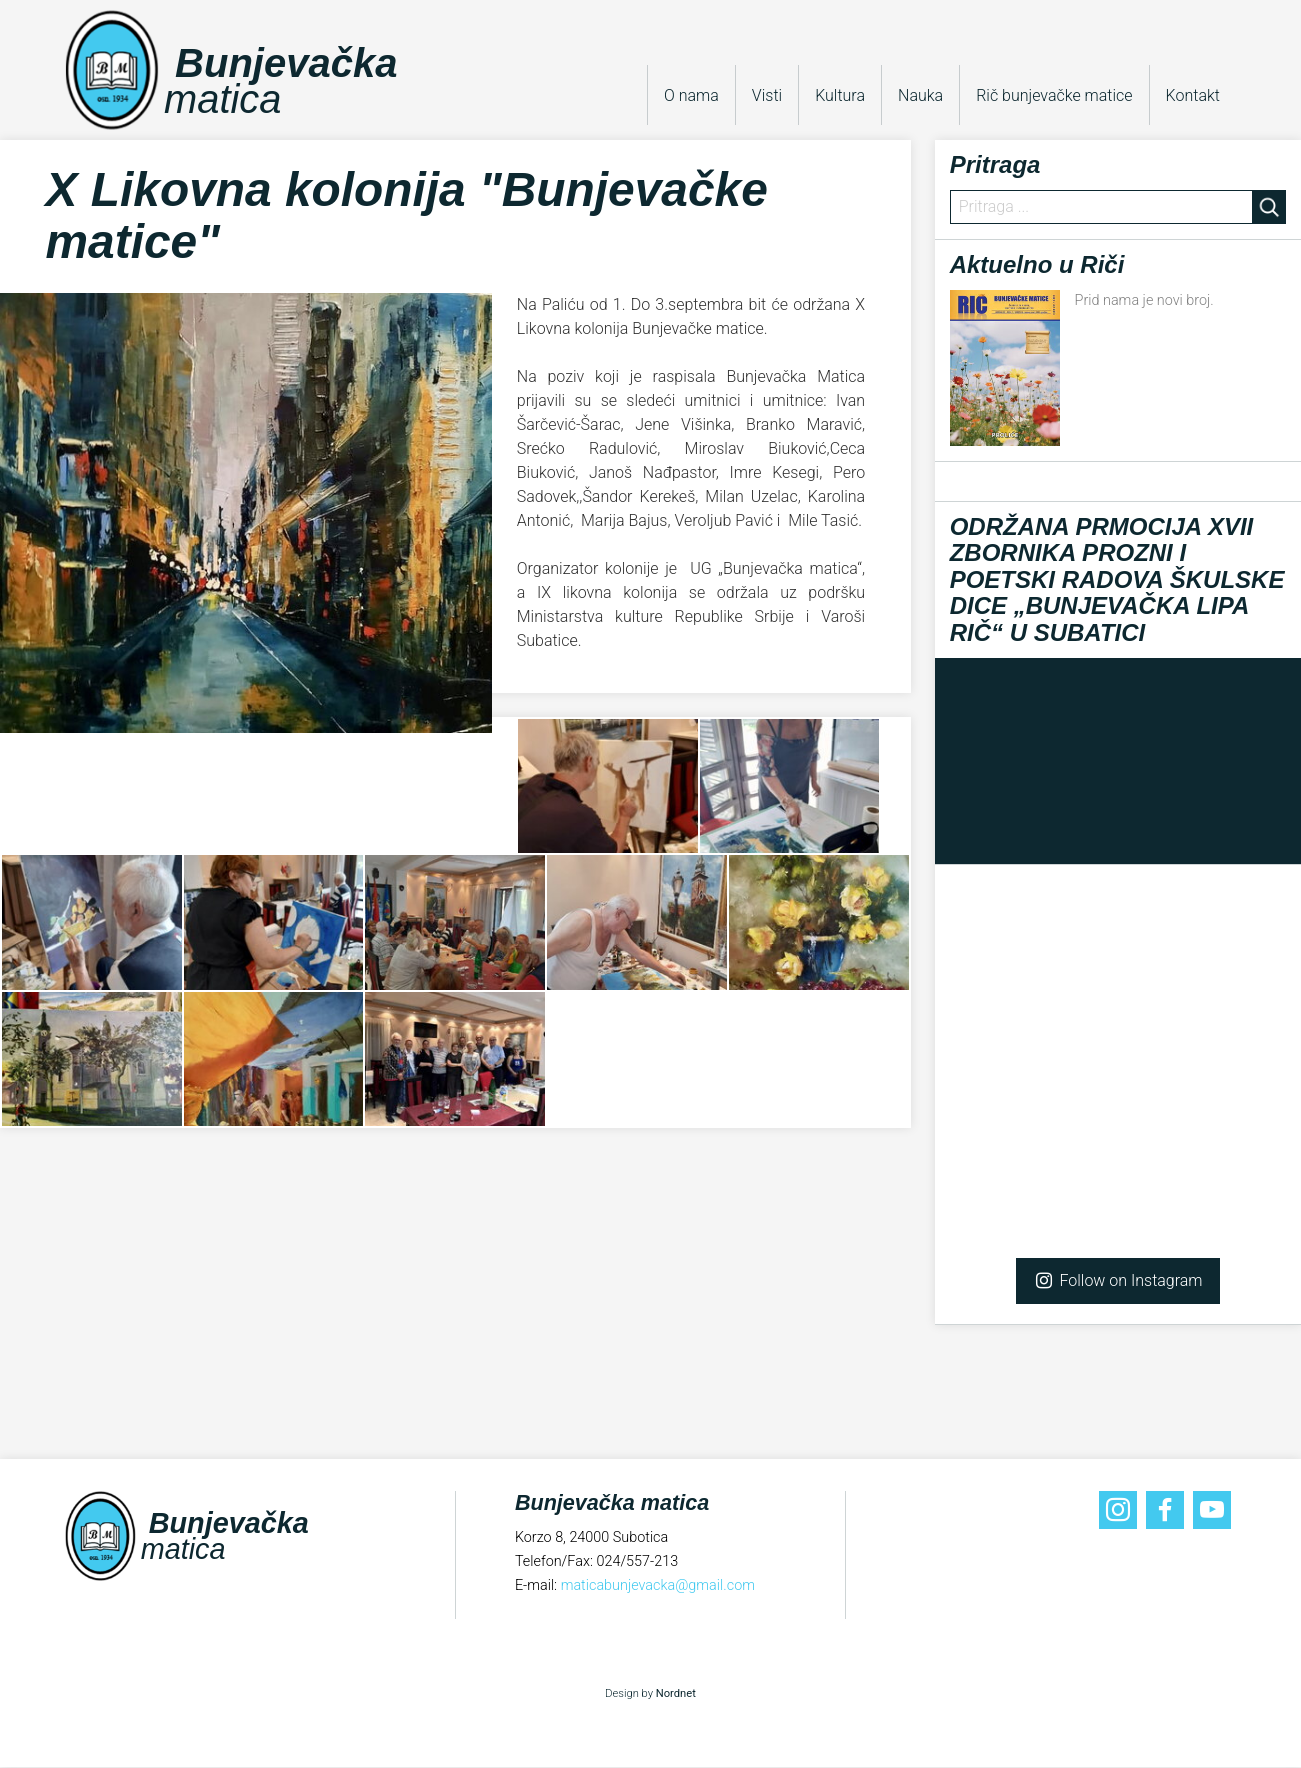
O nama (691, 95)
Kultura (840, 95)
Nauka (920, 95)
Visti (767, 95)
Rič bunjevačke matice (1054, 95)
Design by (650, 1694)
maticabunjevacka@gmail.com (658, 1585)
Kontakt (1193, 95)
